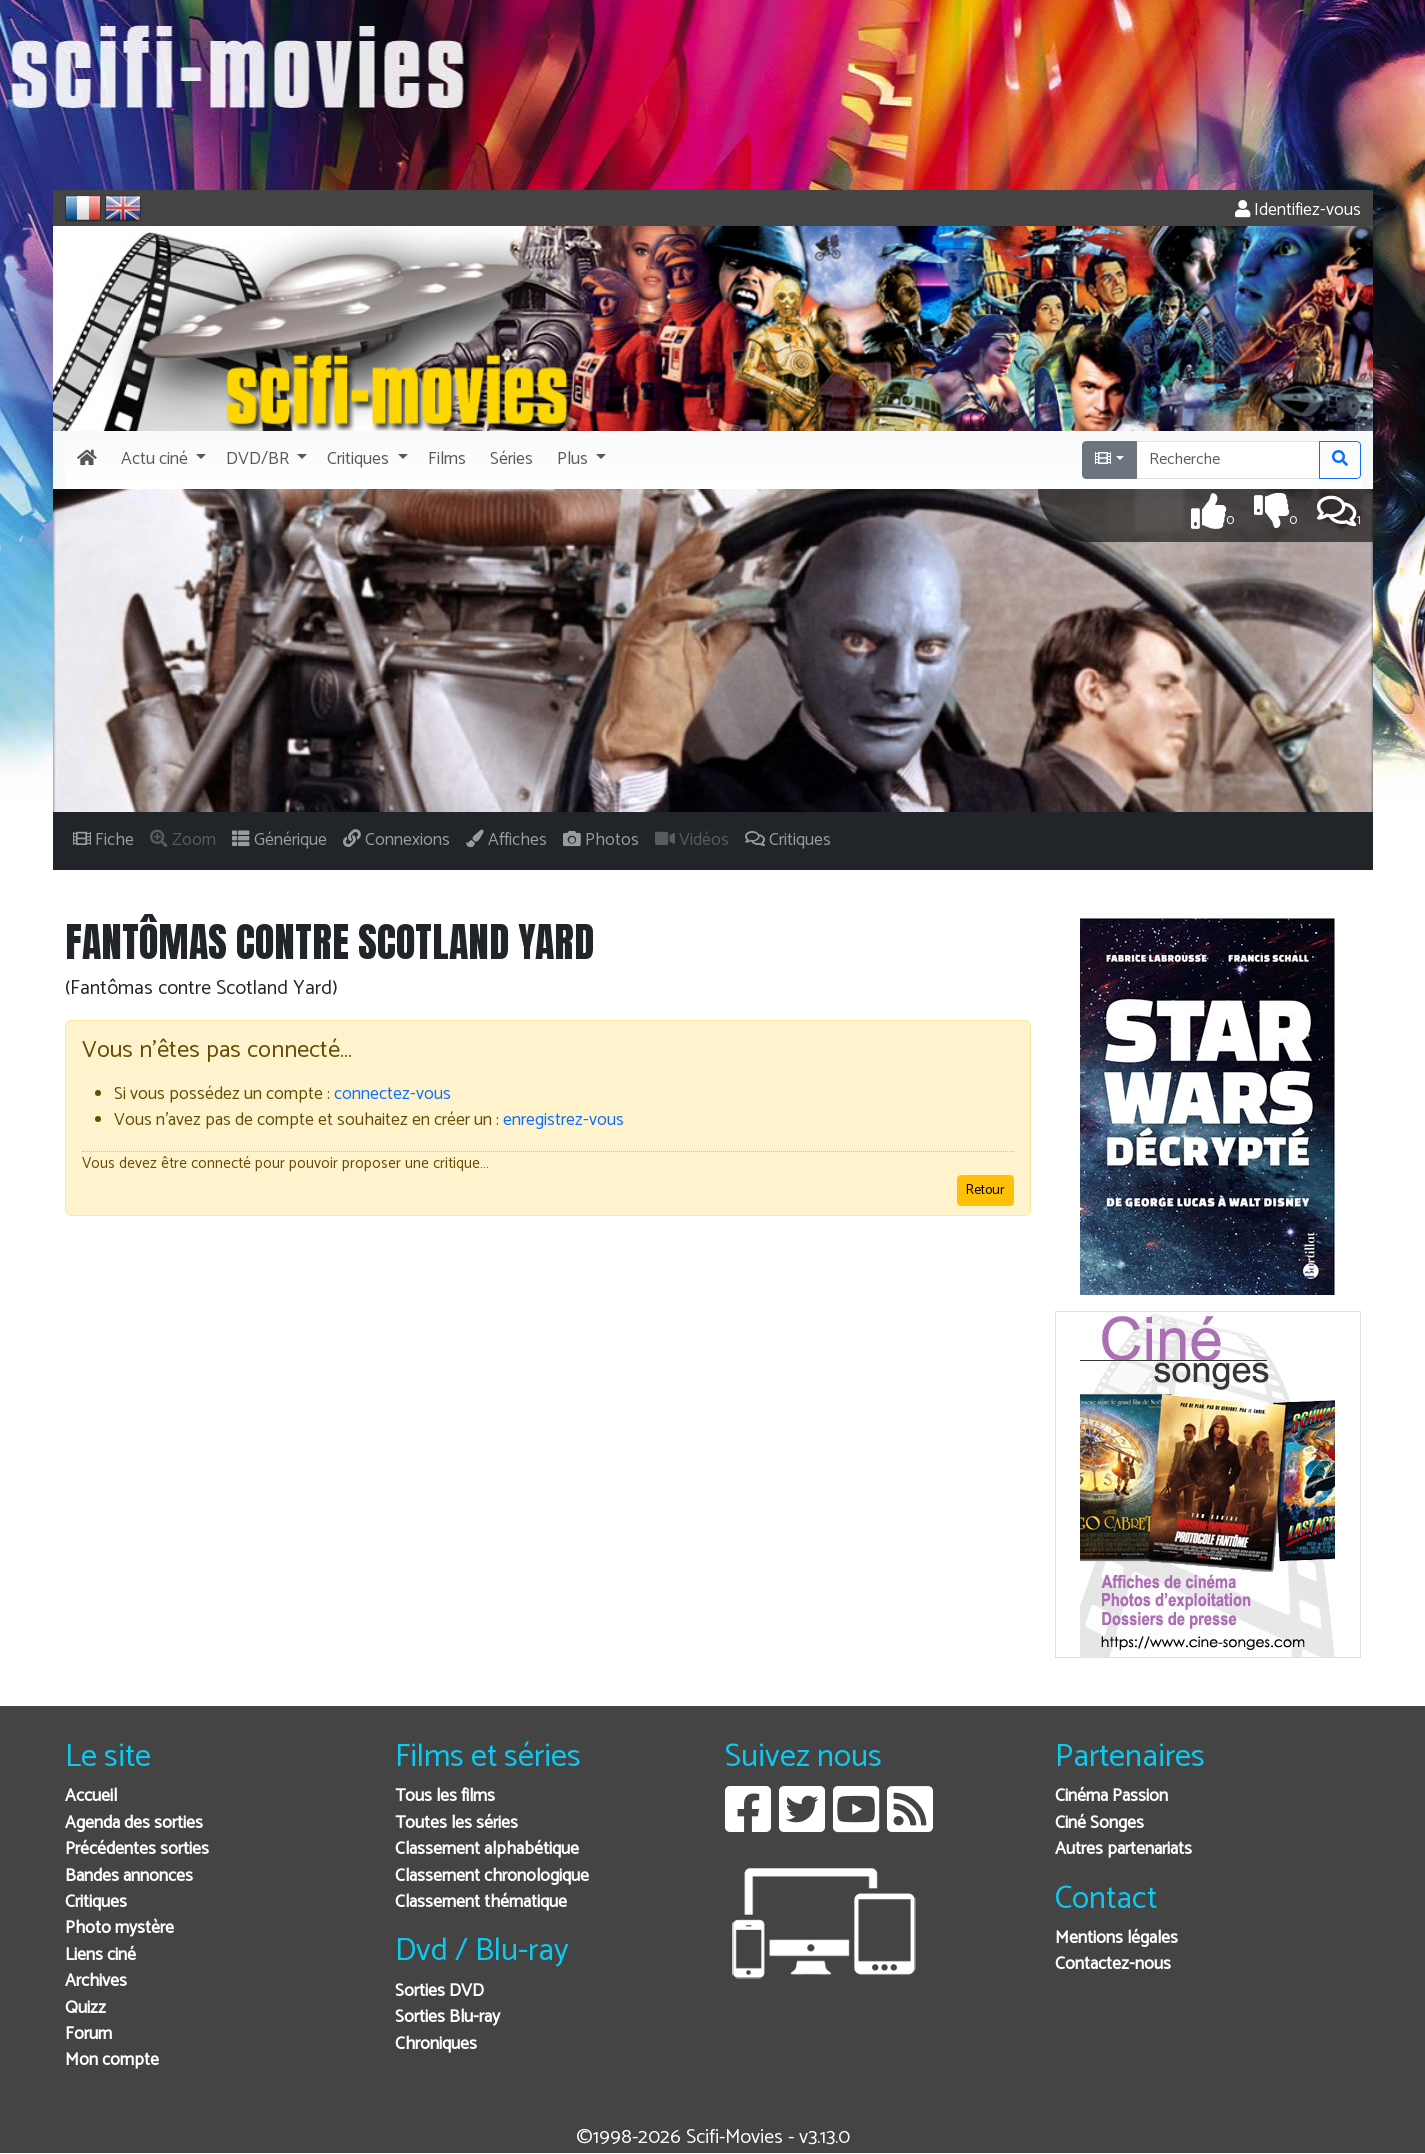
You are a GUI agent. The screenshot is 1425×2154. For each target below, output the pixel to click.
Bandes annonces (129, 1876)
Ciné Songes (1099, 1823)
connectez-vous (392, 1094)
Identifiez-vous (1298, 210)
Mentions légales (1116, 1938)
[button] (161, 460)
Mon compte (112, 2060)
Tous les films (445, 1796)
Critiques (96, 1902)
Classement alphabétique (487, 1849)
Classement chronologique (492, 1876)
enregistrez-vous (563, 1120)
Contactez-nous (1113, 1964)
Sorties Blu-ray (447, 2017)
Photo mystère (119, 1928)
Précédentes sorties (137, 1849)
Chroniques (436, 2044)
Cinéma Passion (1111, 1796)
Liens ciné (100, 1955)
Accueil (91, 1796)
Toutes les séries (456, 1823)
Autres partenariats (1123, 1849)
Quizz (85, 2008)
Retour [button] (985, 1190)
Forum (88, 2034)
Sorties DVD (439, 1991)
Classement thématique (481, 1902)
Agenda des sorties (134, 1823)
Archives (96, 1981)
